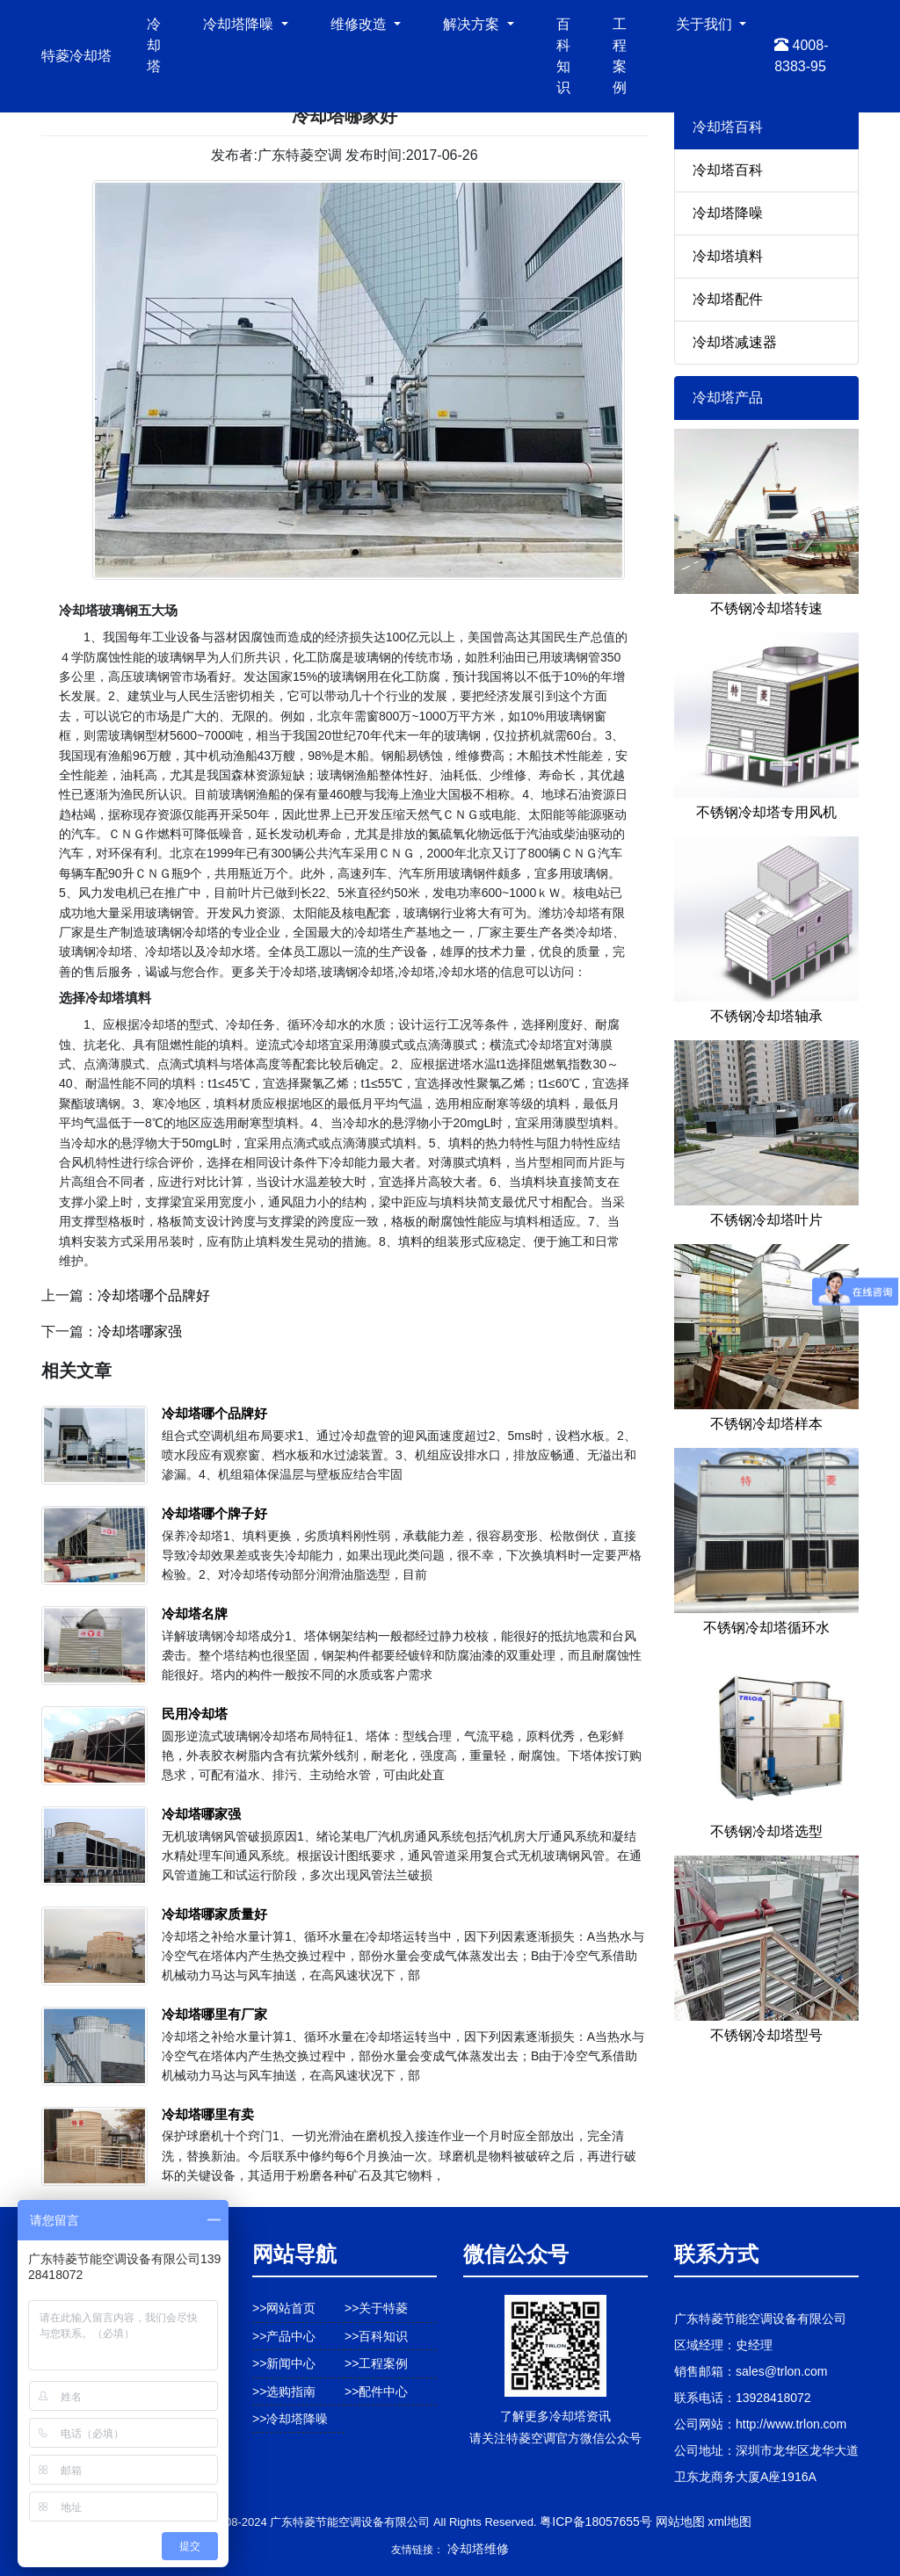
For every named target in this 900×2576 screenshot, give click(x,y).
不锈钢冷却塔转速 (766, 608)
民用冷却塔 (195, 1713)
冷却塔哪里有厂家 (214, 2014)
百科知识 (563, 56)
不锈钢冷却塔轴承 (766, 1016)
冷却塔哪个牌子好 (214, 1513)
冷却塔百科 (728, 170)
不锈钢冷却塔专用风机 (766, 812)
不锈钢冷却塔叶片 (766, 1219)
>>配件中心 (376, 2391)
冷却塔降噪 (728, 213)
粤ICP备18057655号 (596, 2521)
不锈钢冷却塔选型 (766, 1831)
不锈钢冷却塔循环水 (766, 1627)
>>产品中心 (284, 2336)
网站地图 (680, 2521)
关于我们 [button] (706, 24)
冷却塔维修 (478, 2549)
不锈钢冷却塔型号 (766, 2035)
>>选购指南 (284, 2391)
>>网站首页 (284, 2308)
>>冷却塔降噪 (290, 2419)
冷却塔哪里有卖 (208, 2114)
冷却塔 (154, 45)
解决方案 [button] (473, 24)
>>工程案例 (376, 2363)
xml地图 (729, 2521)
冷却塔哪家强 (140, 1331)
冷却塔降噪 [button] (240, 24)
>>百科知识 (376, 2336)
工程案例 (620, 56)
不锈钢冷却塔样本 (766, 1423)
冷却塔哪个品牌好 (154, 1295)
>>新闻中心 (284, 2363)
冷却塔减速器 (735, 342)
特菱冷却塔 (76, 55)
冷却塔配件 (728, 299)
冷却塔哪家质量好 (214, 1914)
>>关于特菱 (376, 2308)
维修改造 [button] (360, 24)
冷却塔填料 (728, 256)
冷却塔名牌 (195, 1613)
